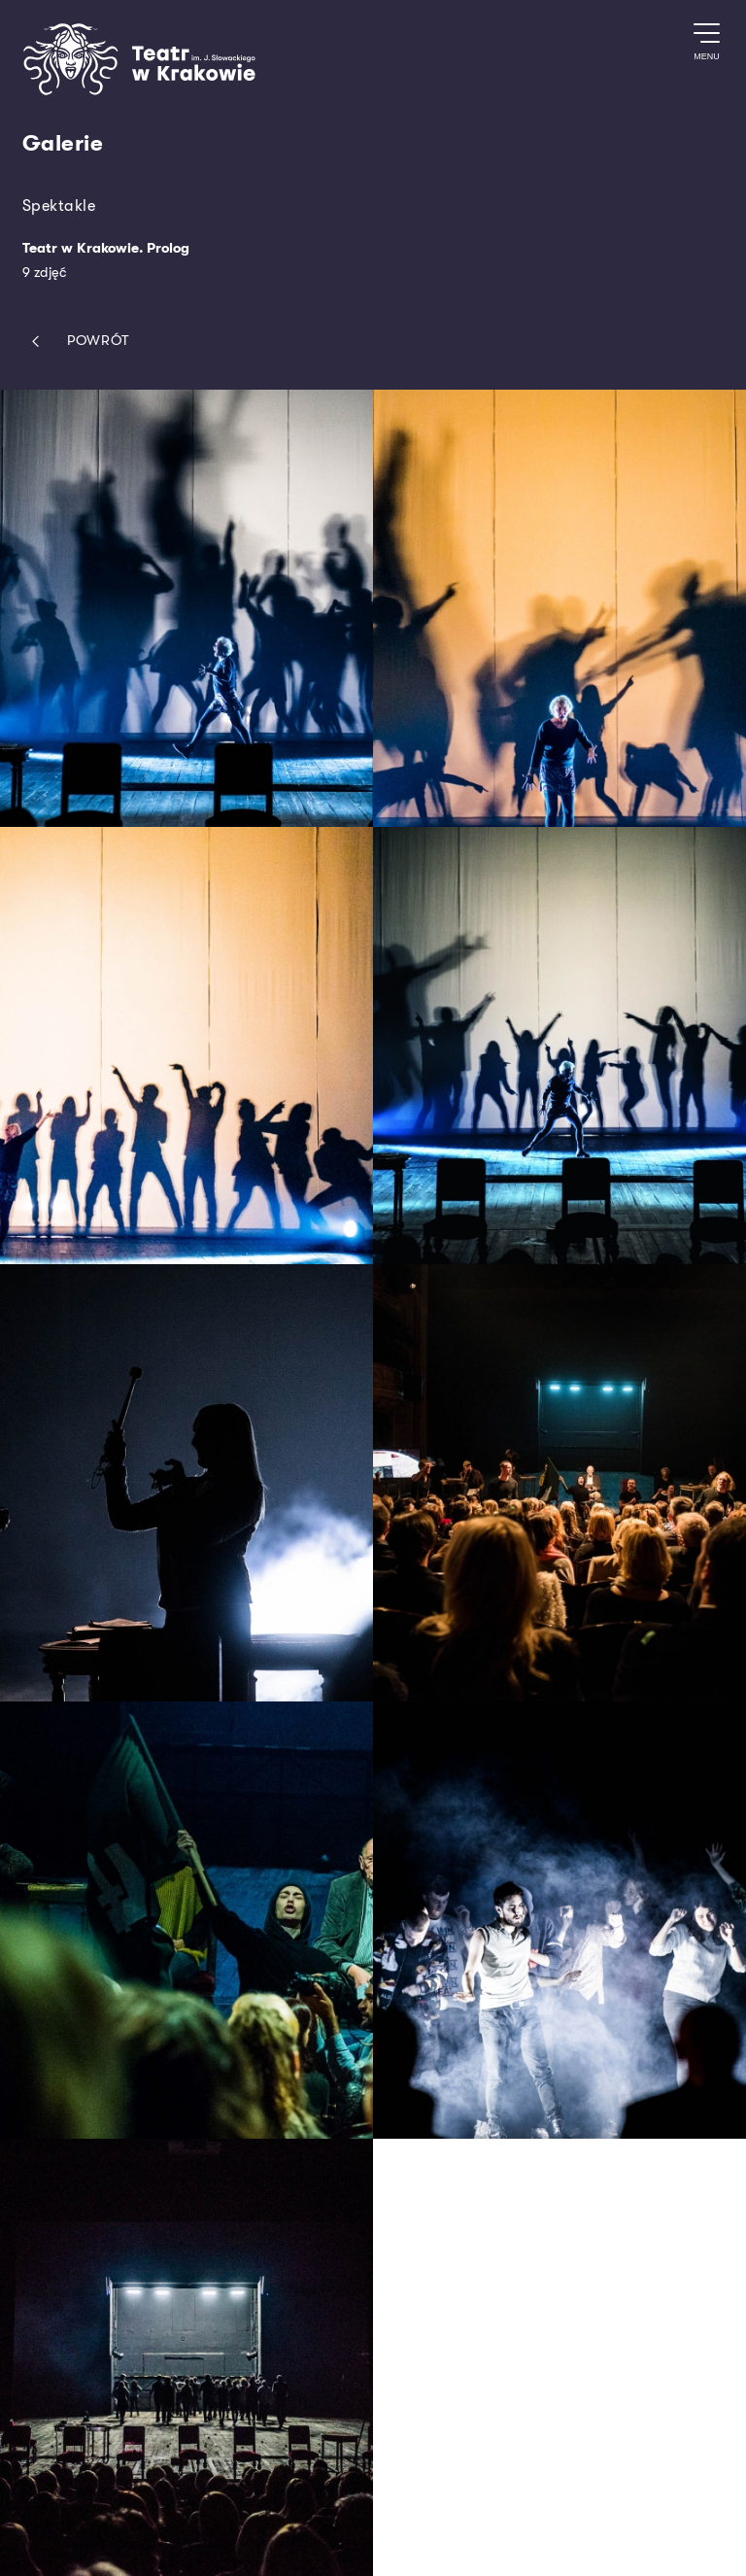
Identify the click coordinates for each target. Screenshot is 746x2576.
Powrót (76, 341)
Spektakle (59, 205)
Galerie (63, 143)
